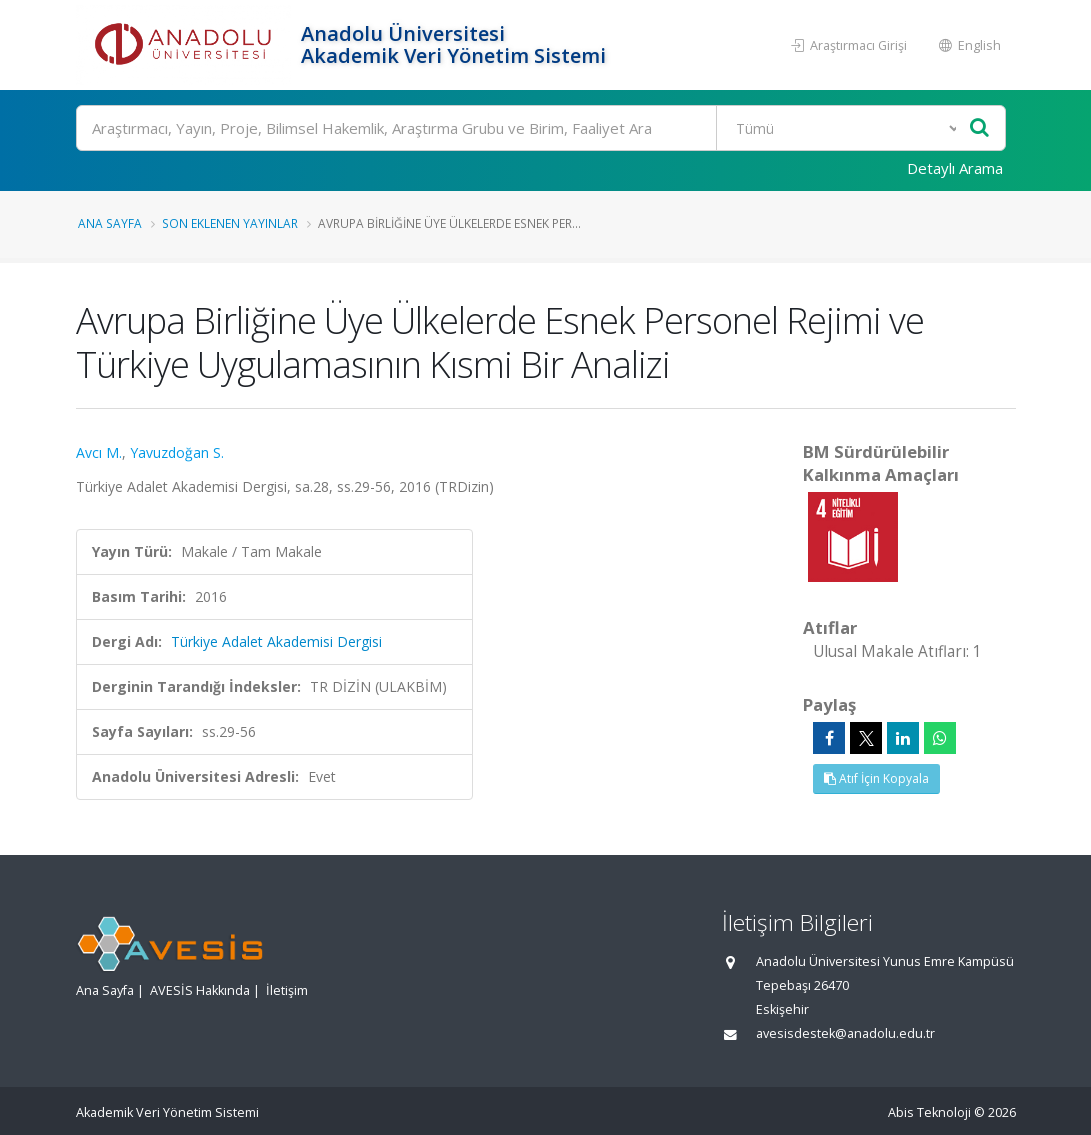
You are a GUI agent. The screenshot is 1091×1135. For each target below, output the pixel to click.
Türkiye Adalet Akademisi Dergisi (276, 641)
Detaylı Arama (955, 168)
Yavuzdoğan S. (177, 452)
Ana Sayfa (110, 223)
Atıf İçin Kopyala (876, 778)
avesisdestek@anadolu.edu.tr (845, 1033)
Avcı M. (99, 452)
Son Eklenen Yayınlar (230, 223)
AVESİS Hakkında (200, 990)
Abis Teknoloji (929, 1112)
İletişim (287, 990)
